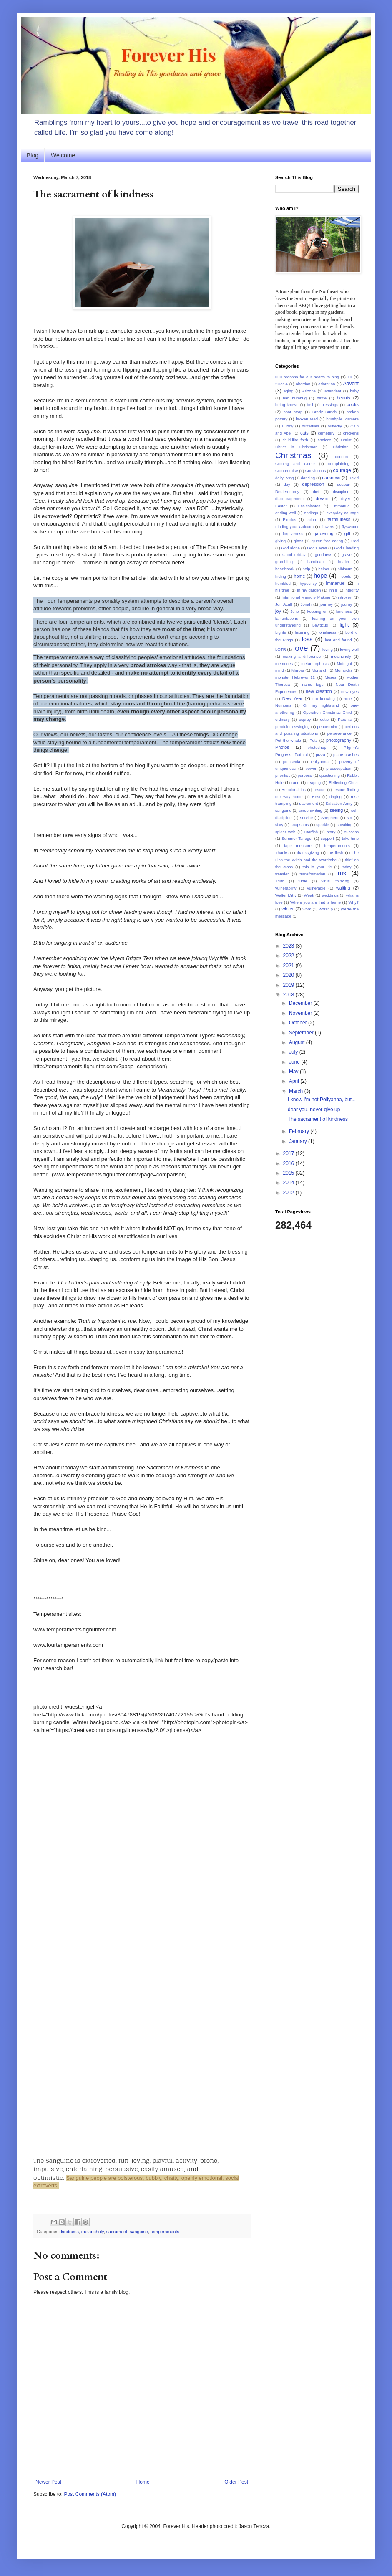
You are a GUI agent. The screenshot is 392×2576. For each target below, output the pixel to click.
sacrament (116, 2231)
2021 (289, 965)
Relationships (293, 789)
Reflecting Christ (344, 782)
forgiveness (293, 533)
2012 (289, 1193)
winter (287, 908)
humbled (283, 583)
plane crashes (346, 754)
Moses (330, 677)
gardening (323, 533)
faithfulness (338, 519)
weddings (330, 895)
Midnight (344, 663)
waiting (343, 887)
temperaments (165, 2231)
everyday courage (342, 513)
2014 (289, 1183)
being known (286, 404)
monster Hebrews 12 (295, 677)
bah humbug (295, 398)
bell (310, 404)
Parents (345, 719)
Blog (32, 155)
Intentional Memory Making (305, 597)
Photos (282, 747)
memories (284, 663)
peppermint (327, 726)
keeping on (317, 611)
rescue (320, 789)
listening (302, 632)
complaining (338, 463)
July (294, 1052)
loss (307, 639)
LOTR (280, 649)
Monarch (319, 670)
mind (279, 670)
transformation (312, 874)
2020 (289, 975)
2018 (289, 995)
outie (324, 719)
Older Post (236, 2482)
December (301, 1003)
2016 (289, 1163)
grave (347, 554)
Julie (294, 611)
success (351, 831)
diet (316, 491)
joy (278, 611)
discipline (341, 491)
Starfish (311, 831)
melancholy (92, 2231)
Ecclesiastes (309, 505)
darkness (331, 477)
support (327, 838)
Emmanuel (341, 505)
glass (298, 540)
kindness (70, 2231)
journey (326, 604)
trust (342, 873)
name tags (313, 684)
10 (349, 376)
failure (312, 519)
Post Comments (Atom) (90, 2494)
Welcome (63, 155)
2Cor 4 (281, 384)
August (297, 1042)
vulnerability (286, 888)
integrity (351, 590)
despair (343, 484)
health (343, 561)
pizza (320, 754)
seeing (336, 810)
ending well (285, 513)
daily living (284, 477)
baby (354, 391)
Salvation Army (339, 803)
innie (333, 590)
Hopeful (345, 576)
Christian (341, 447)
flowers (328, 526)
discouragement (289, 498)
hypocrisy (308, 583)
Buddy (287, 426)
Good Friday (293, 554)
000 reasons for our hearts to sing (307, 376)
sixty (279, 824)
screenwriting (310, 810)
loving (327, 649)
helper (323, 568)
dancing (308, 477)
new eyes (350, 691)
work (307, 909)
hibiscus (345, 568)
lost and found (338, 639)
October (298, 1023)
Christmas (293, 455)
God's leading (346, 548)
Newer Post (48, 2482)
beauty (343, 397)
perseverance (339, 733)
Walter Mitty (286, 895)
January (298, 1141)
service (306, 817)
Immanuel (335, 583)
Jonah (306, 604)
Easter (281, 505)
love (300, 648)
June (295, 1062)
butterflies (310, 426)
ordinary (282, 719)
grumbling (284, 561)
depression (313, 484)
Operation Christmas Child (327, 712)
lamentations (286, 618)
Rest (316, 796)
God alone (290, 548)
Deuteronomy (287, 491)
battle (322, 398)
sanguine (139, 2231)
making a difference (302, 656)
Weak (309, 895)
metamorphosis (315, 663)
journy (346, 604)
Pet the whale (288, 740)
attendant (332, 391)
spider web (285, 831)
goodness (323, 554)
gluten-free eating (327, 540)
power (311, 768)
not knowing (323, 698)
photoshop (317, 747)
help (306, 568)
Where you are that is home (315, 902)
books (353, 404)
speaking (344, 824)
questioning (329, 775)
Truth (279, 881)
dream (322, 498)
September (302, 1033)
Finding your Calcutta (294, 526)
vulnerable (316, 888)
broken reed (307, 419)
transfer (282, 874)
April (294, 1081)
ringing (335, 796)
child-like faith (295, 439)
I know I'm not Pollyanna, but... (322, 1099)
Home (143, 2482)
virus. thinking (335, 881)
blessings (330, 404)
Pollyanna (320, 761)
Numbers (283, 705)
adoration (326, 384)
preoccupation (338, 768)
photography (338, 740)
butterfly (335, 426)
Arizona (309, 391)
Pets (313, 740)
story (331, 831)
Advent (351, 384)
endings (311, 513)
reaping (314, 782)
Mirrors (297, 670)
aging (288, 391)
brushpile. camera (342, 419)
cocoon (341, 456)
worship (326, 909)
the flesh (335, 852)
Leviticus (320, 625)
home (299, 576)
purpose (305, 775)
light (344, 625)
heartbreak (284, 568)
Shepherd (330, 817)
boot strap (292, 412)
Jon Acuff (283, 604)
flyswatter (350, 526)
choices (325, 439)
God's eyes (317, 548)
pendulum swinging (292, 726)
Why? (353, 902)
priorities (282, 775)
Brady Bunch (324, 412)
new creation (319, 691)
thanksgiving (308, 852)
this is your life (317, 867)
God (355, 540)
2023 (289, 946)
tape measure (298, 845)
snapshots (300, 824)
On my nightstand (321, 705)
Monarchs (343, 670)
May (294, 1071)
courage (342, 470)
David (353, 477)
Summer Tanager (296, 838)
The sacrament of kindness (318, 1119)
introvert (345, 597)
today (346, 867)
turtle (303, 881)
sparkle (322, 824)
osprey (305, 719)
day (287, 484)
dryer (345, 498)
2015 (289, 1173)
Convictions (315, 470)
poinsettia (291, 761)
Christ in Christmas (296, 447)
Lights (280, 632)
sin (349, 817)
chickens (351, 433)
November (301, 1013)
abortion (303, 384)
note (348, 698)
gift (347, 533)
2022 (289, 955)
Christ (346, 439)
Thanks (281, 852)
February (299, 1131)
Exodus (289, 519)
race (295, 782)
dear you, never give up (314, 1109)
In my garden (309, 590)
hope (320, 575)
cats (304, 432)
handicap (315, 561)
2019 (289, 985)
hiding (280, 576)
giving (280, 540)
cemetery (326, 433)
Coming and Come (295, 463)
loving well (349, 649)
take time (350, 838)
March (296, 1091)
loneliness (328, 632)
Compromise (286, 470)
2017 (289, 1153)
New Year (292, 698)
